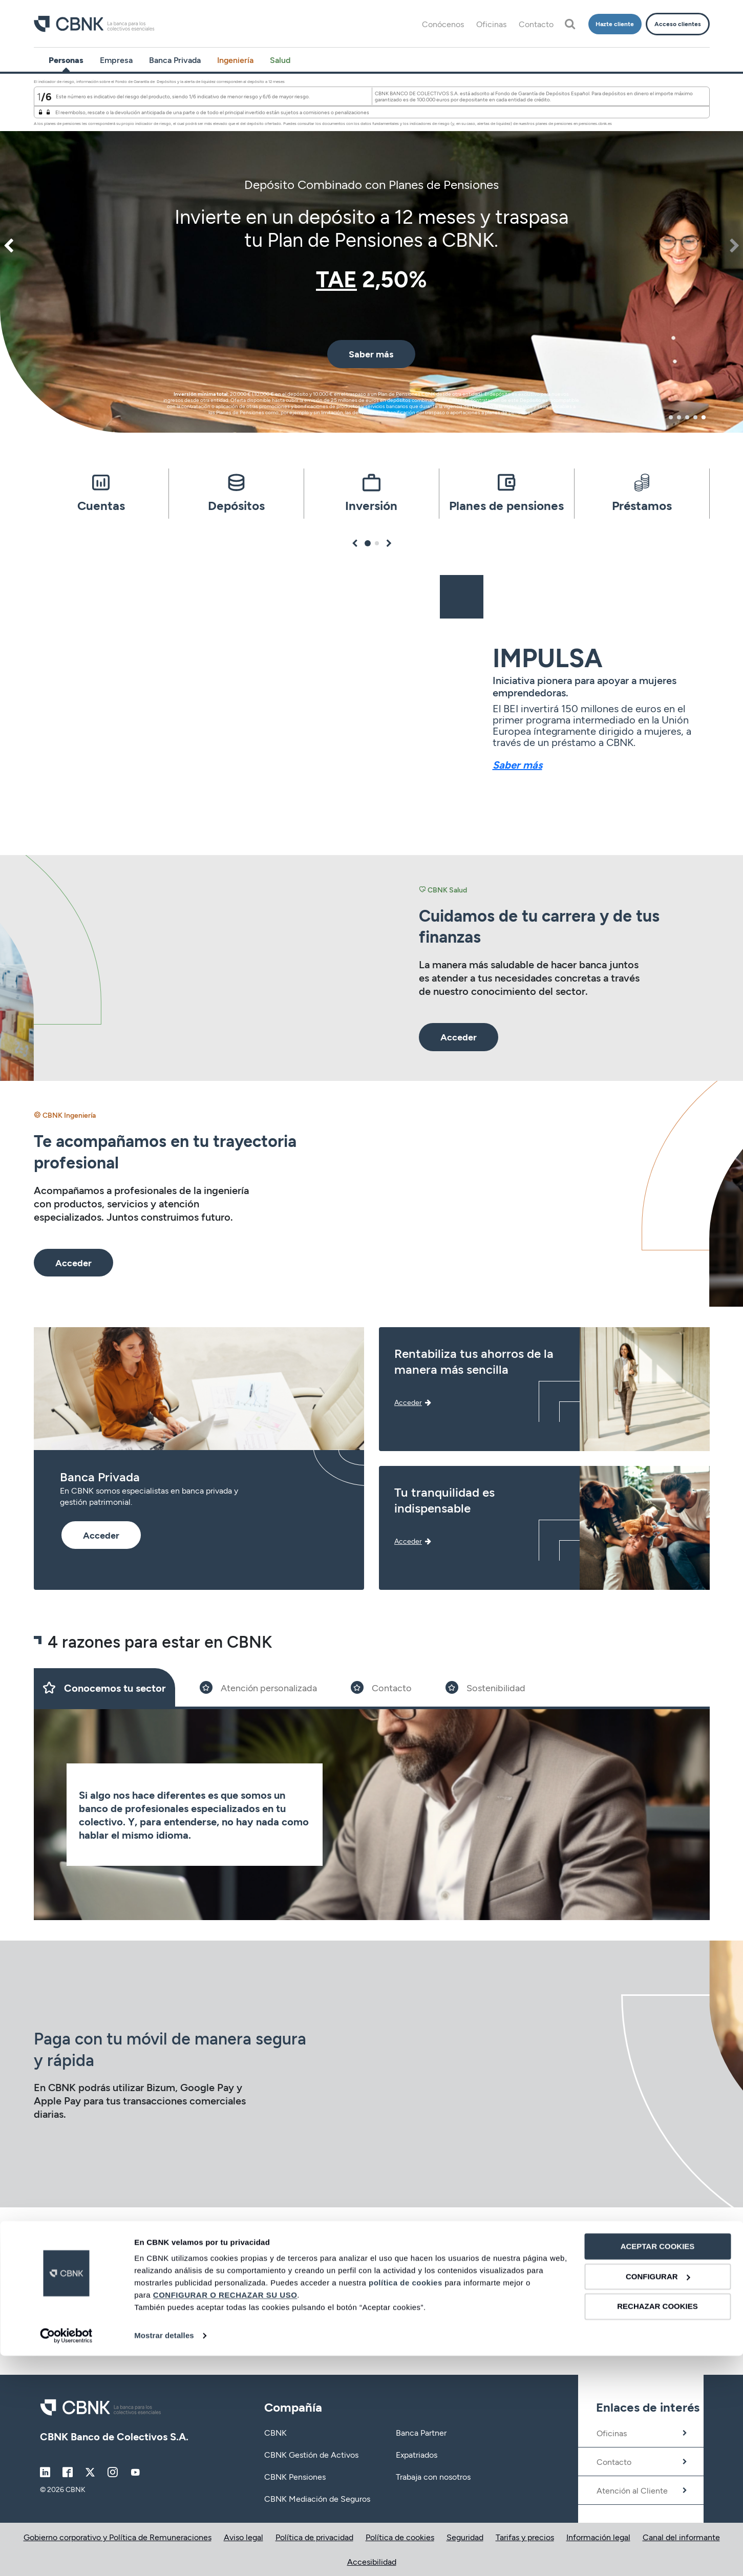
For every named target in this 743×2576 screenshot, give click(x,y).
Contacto (536, 24)
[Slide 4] (485, 1687)
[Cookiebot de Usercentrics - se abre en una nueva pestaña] (66, 2556)
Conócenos (443, 24)
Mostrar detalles (164, 2555)
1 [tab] (671, 417)
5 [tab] (704, 417)
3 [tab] (687, 417)
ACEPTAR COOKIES (658, 2466)
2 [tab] (679, 417)
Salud (280, 60)
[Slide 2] (258, 1687)
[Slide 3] (381, 1687)
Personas (66, 60)
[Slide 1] (104, 1687)
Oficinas (491, 24)
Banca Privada (175, 60)
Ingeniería (235, 60)
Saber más (517, 764)
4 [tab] (695, 417)
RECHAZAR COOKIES (657, 2526)
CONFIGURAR (658, 2497)
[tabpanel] (371, 253)
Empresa (116, 60)
